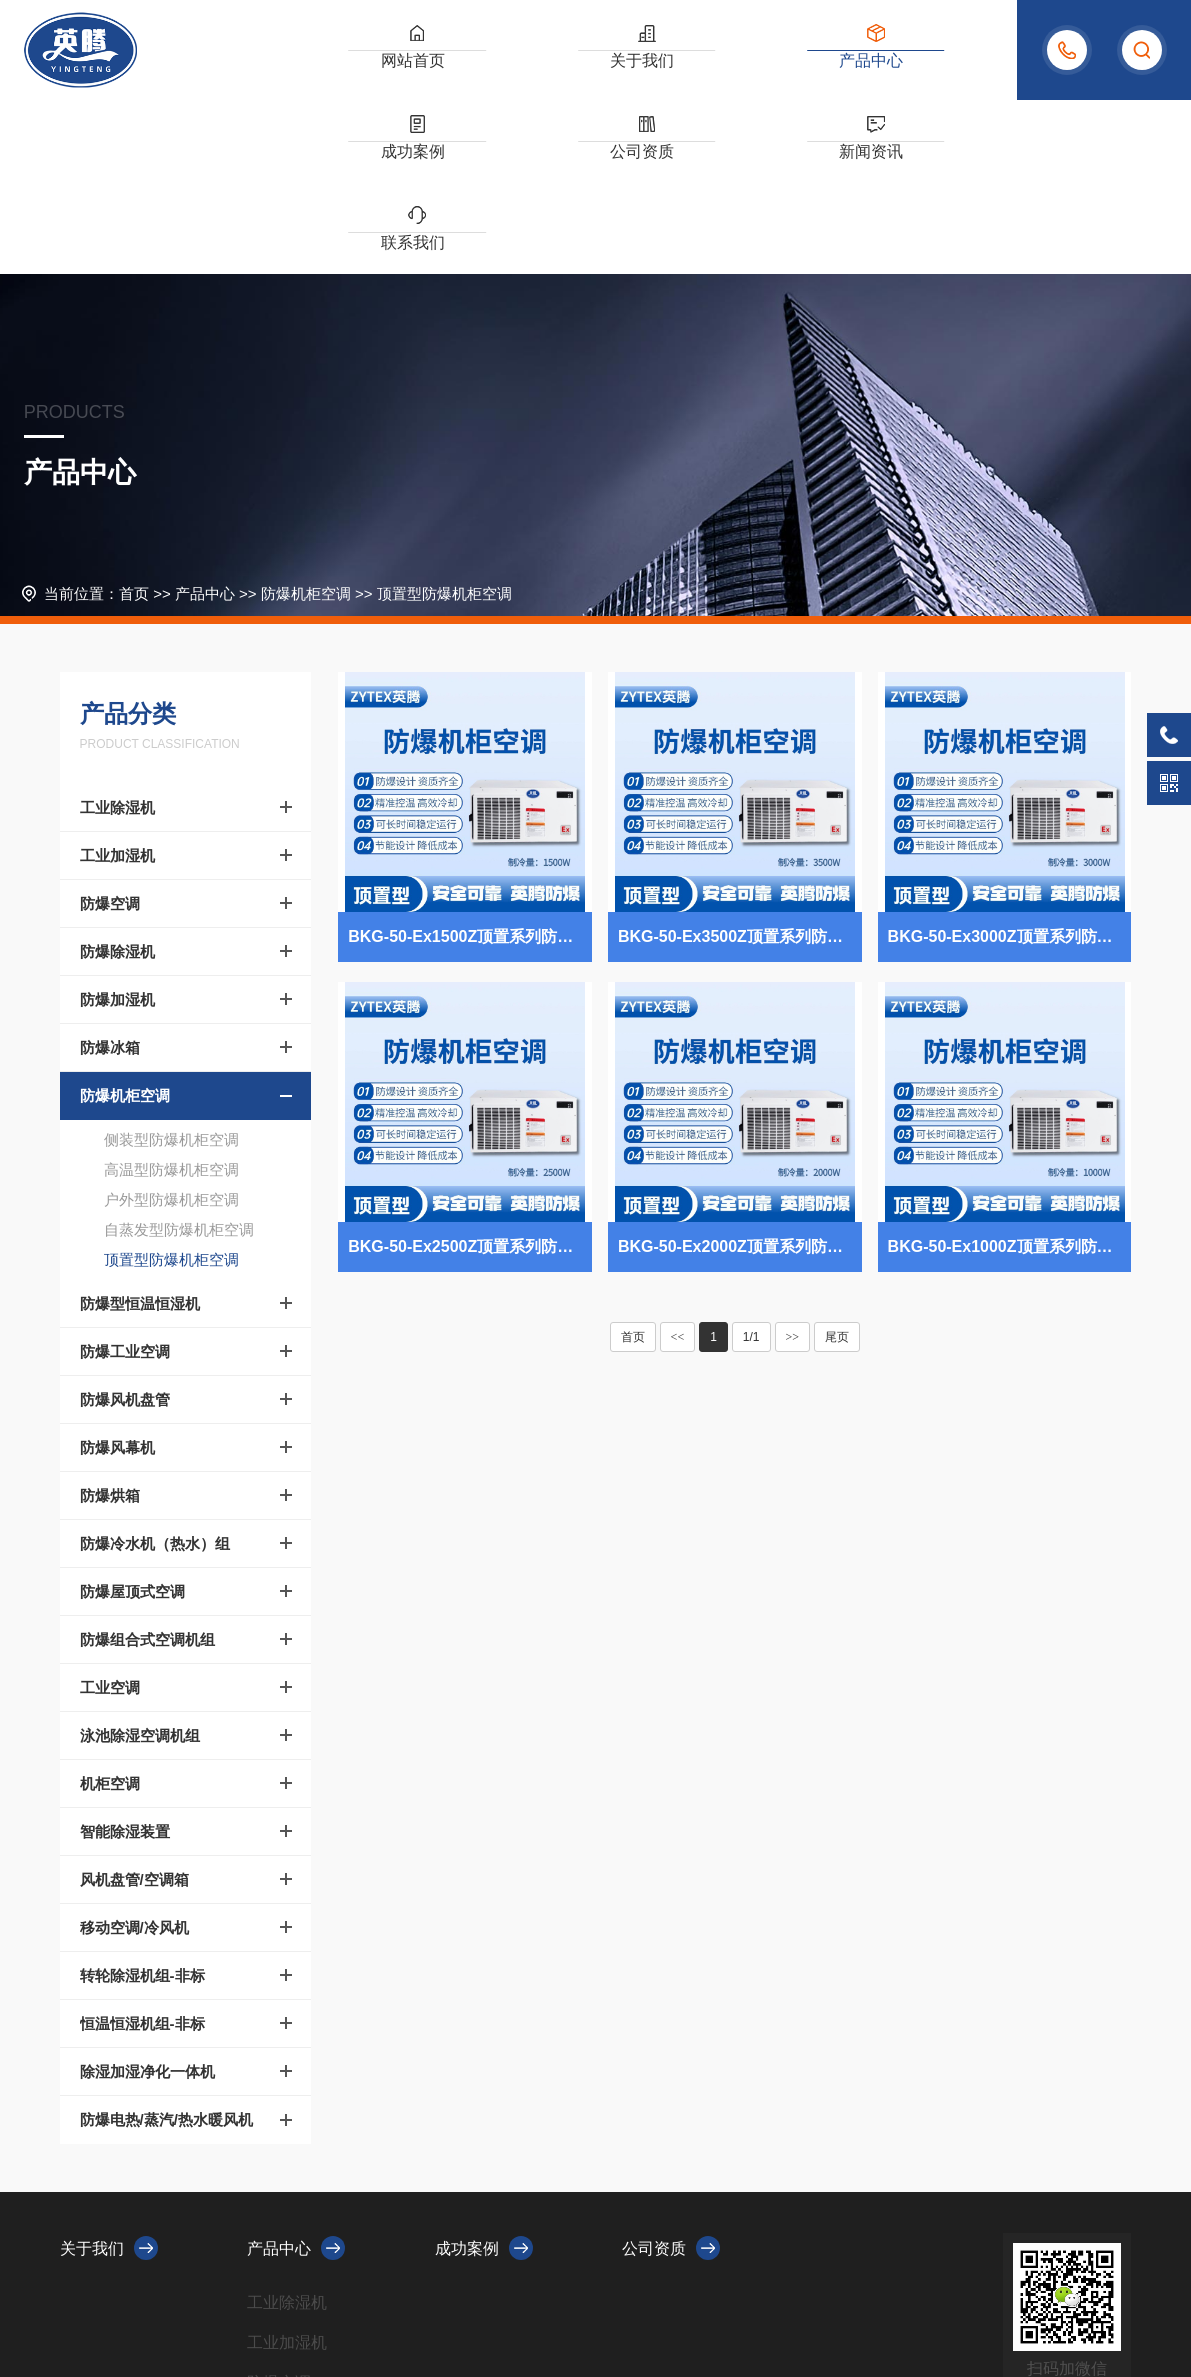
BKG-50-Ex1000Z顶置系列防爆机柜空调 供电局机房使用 (1010, 1072)
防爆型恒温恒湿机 (140, 1129)
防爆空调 (110, 729)
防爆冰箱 (110, 873)
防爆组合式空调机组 (147, 1465)
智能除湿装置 (125, 1657)
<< (678, 1163)
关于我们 (451, 69)
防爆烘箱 (110, 1321)
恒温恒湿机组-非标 (142, 1849)
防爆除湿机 (117, 777)
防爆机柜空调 (306, 419)
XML (478, 2300)
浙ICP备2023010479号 (387, 2300)
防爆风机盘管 (125, 1225)
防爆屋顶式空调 (132, 1417)
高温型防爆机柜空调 (171, 995)
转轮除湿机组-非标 (142, 1801)
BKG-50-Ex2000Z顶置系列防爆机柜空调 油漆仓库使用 (740, 1072)
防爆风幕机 (117, 1273)
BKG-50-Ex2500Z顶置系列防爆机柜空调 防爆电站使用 (470, 1072)
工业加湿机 (117, 681)
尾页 (837, 1163)
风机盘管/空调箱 (134, 1705)
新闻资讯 (845, 69)
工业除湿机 (117, 633)
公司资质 (746, 69)
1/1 (751, 1163)
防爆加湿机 (117, 825)
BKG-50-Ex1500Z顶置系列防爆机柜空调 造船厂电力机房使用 (470, 762)
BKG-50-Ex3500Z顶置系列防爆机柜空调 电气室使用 (740, 762)
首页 (134, 419)
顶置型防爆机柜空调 (444, 419)
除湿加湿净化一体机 (147, 1897)
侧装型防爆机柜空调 (171, 965)
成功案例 (648, 69)
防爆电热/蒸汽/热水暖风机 (166, 1945)
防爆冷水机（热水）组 (155, 1369)
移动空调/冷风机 (134, 1753)
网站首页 (352, 69)
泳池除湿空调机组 (140, 1561)
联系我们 (944, 69)
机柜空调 (110, 1609)
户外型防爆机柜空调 (171, 1025)
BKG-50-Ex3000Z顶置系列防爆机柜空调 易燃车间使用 (1010, 762)
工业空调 (110, 1513)
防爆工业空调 (125, 1177)
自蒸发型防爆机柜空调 (179, 1055)
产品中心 (549, 69)
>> (793, 1163)
